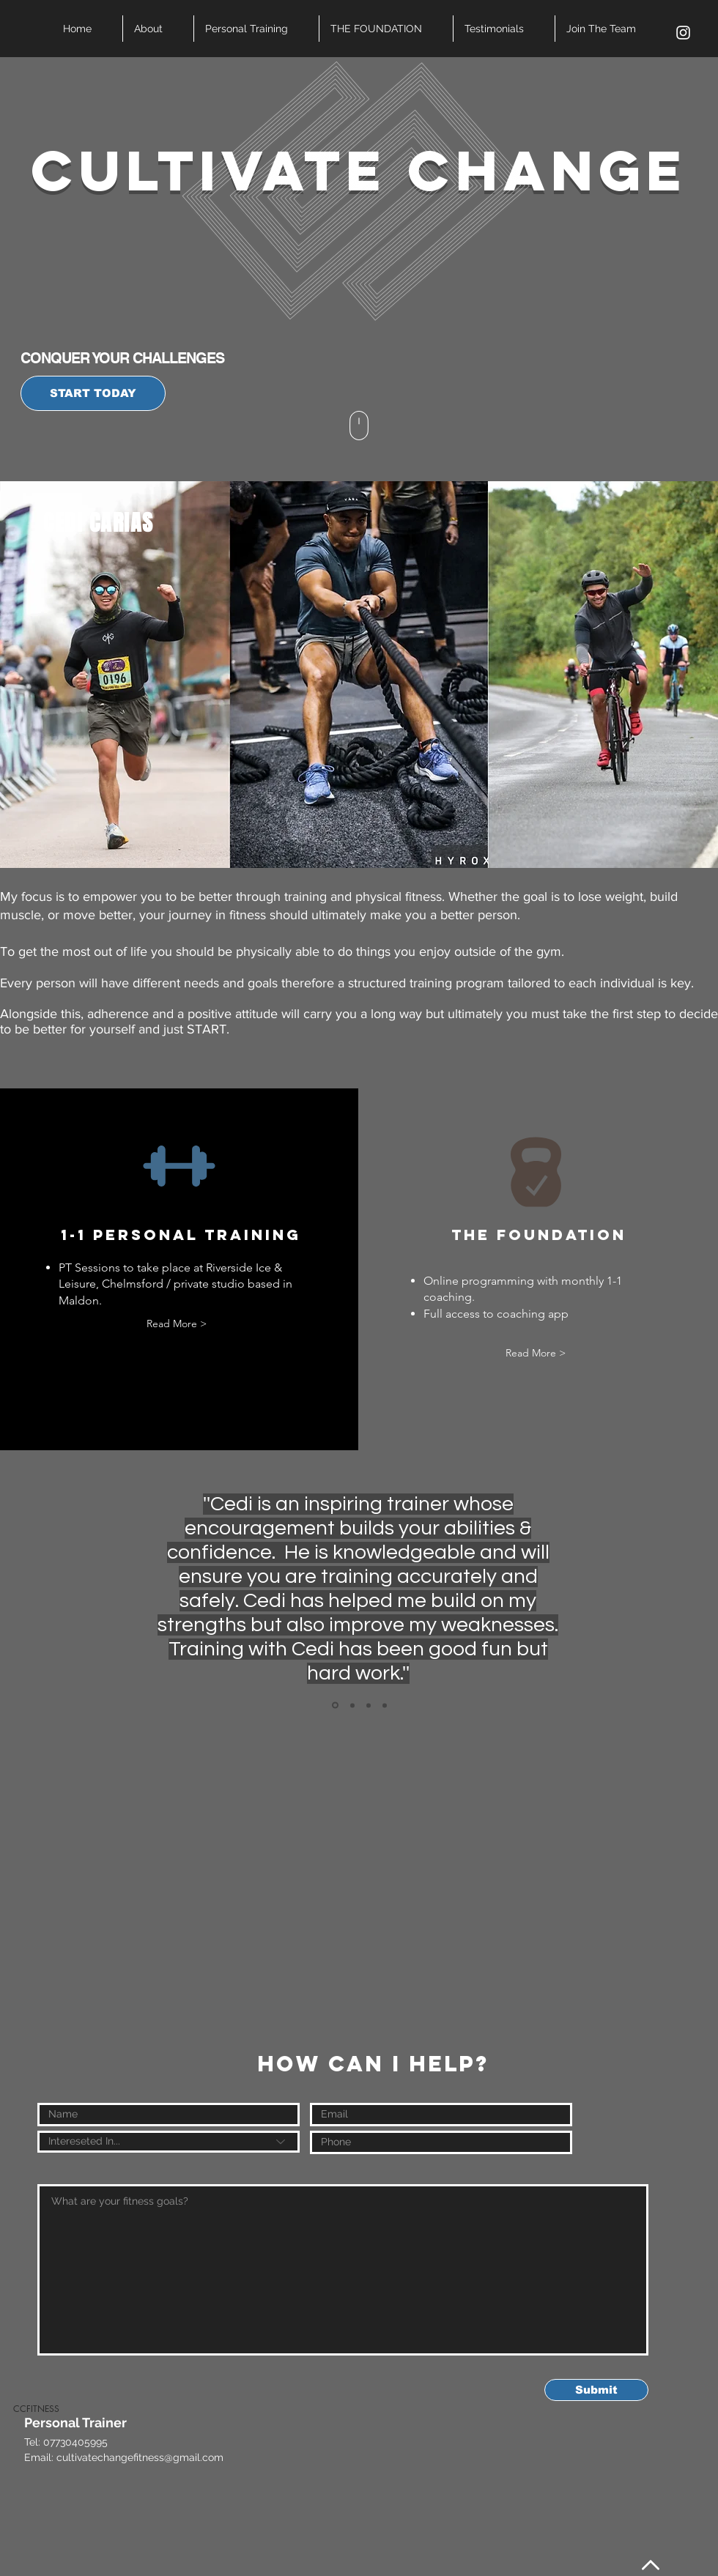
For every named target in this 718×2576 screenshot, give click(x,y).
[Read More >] (176, 1324)
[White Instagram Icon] (683, 32)
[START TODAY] (93, 393)
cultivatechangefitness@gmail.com (139, 2457)
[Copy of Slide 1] (352, 1705)
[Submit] (596, 2390)
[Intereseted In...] (168, 2142)
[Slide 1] (335, 1705)
